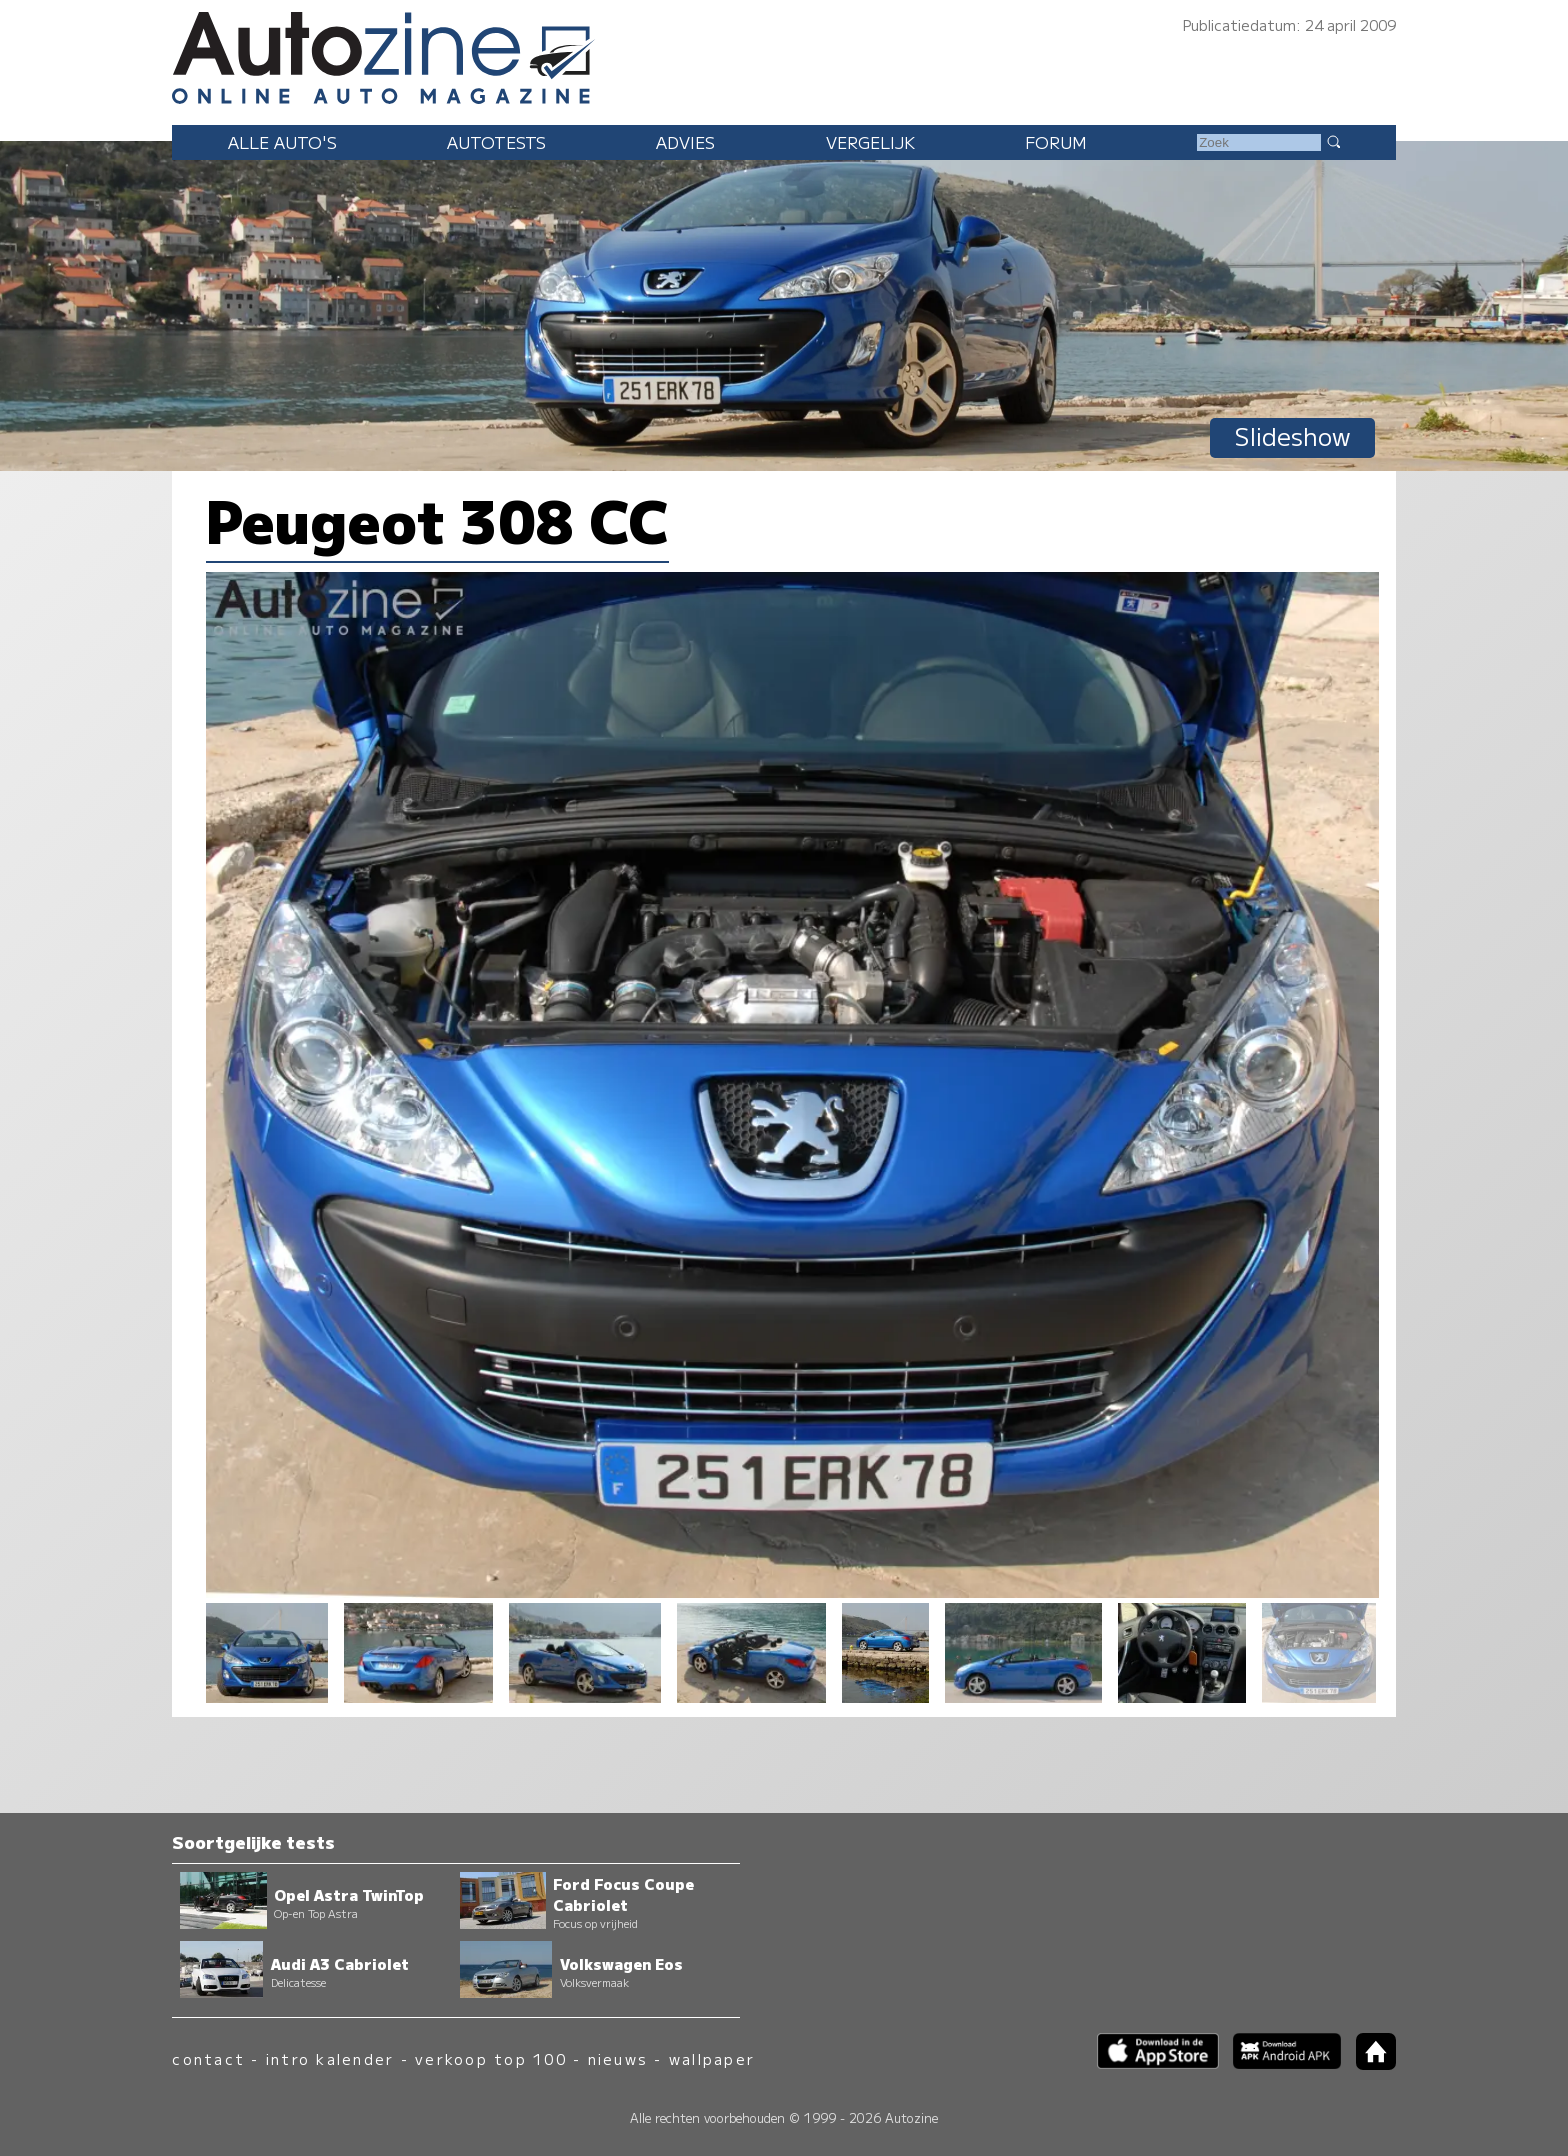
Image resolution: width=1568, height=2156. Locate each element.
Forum (1056, 142)
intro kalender (330, 2058)
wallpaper (712, 2058)
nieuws (618, 2058)
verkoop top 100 (491, 2058)
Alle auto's (282, 142)
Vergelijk (870, 142)
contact (208, 2058)
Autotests (496, 142)
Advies (685, 142)
